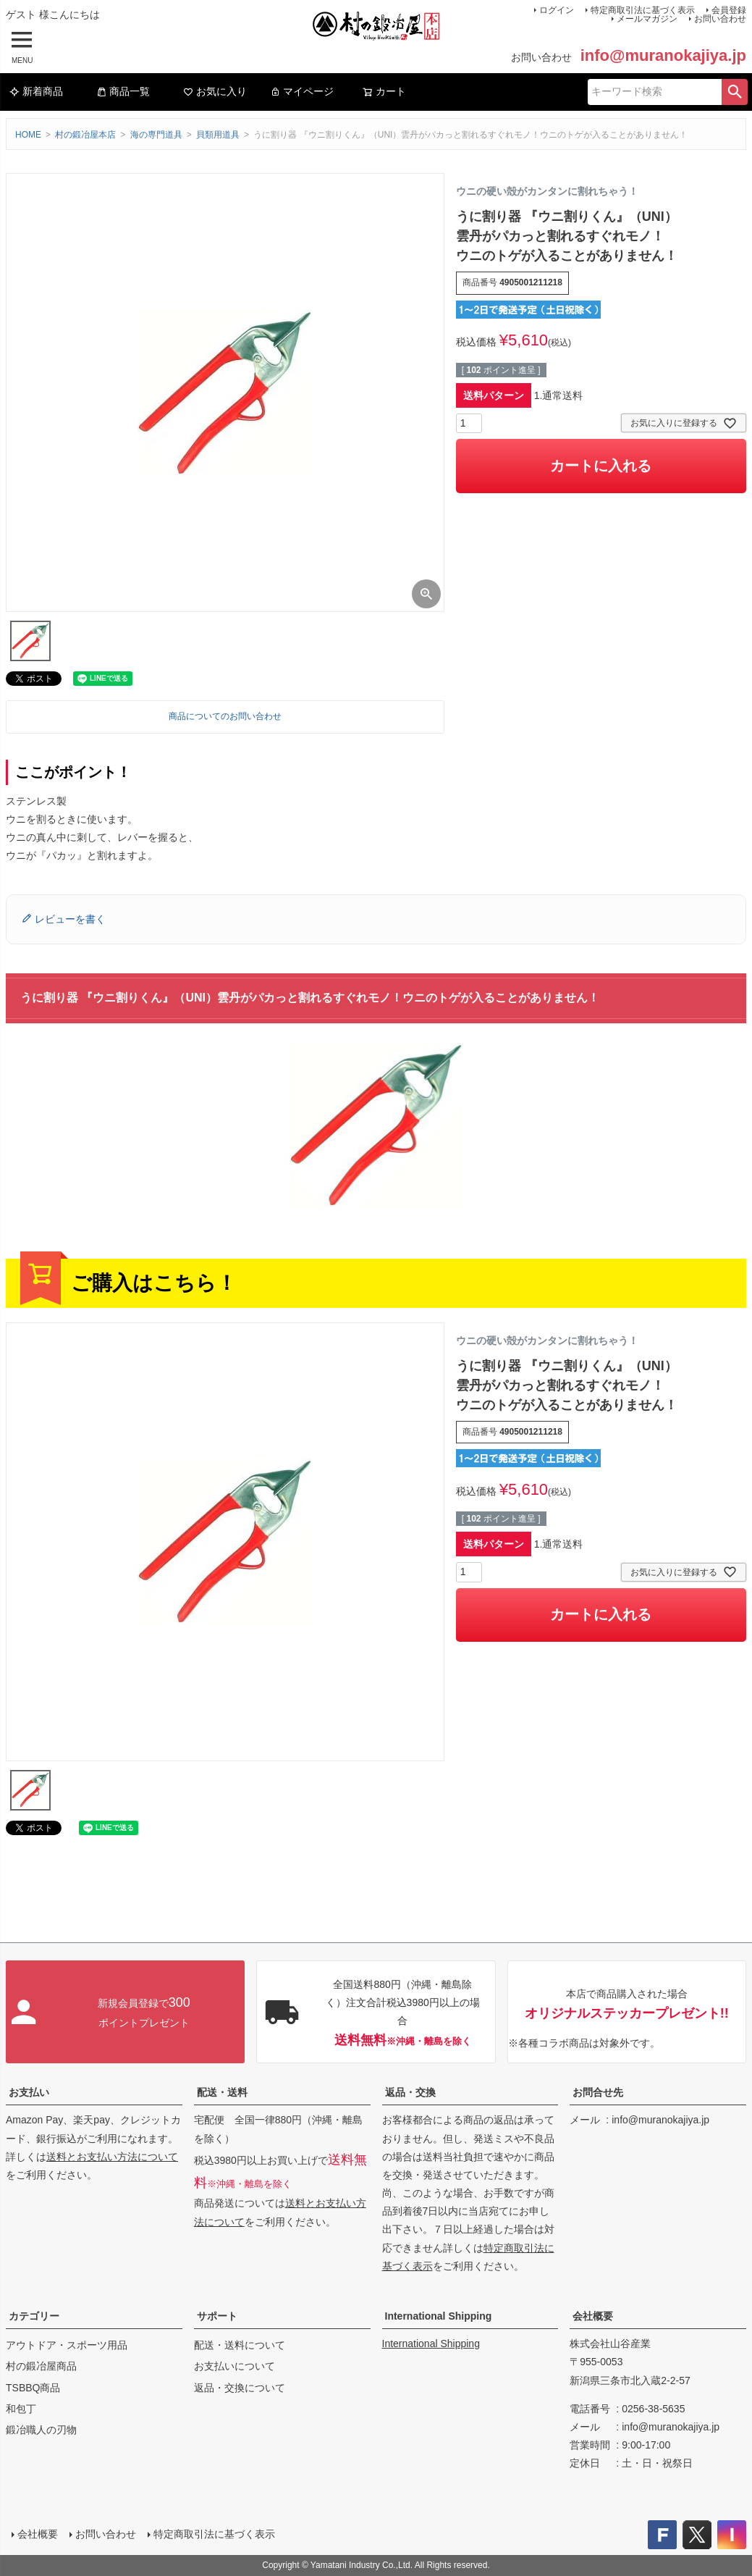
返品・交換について (239, 2388)
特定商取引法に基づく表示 (214, 2534)
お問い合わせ (720, 19)
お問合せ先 (598, 2092)
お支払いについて (234, 2366)
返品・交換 (410, 2092)
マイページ (302, 91)
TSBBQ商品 (33, 2388)
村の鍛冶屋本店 (85, 135)
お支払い (29, 2092)
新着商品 (36, 91)
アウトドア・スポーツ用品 (66, 2345)
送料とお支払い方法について (112, 2156)
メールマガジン (647, 19)
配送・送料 (222, 2092)
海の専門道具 (156, 135)
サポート (217, 2316)
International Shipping (438, 2316)
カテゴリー (34, 2316)
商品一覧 (123, 91)
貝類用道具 (218, 135)
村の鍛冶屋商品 (41, 2366)
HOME (28, 135)
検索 (735, 92)
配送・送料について (239, 2345)
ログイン (556, 10)
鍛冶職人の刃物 (41, 2430)
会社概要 (593, 2316)
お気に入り (215, 91)
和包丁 (21, 2409)
